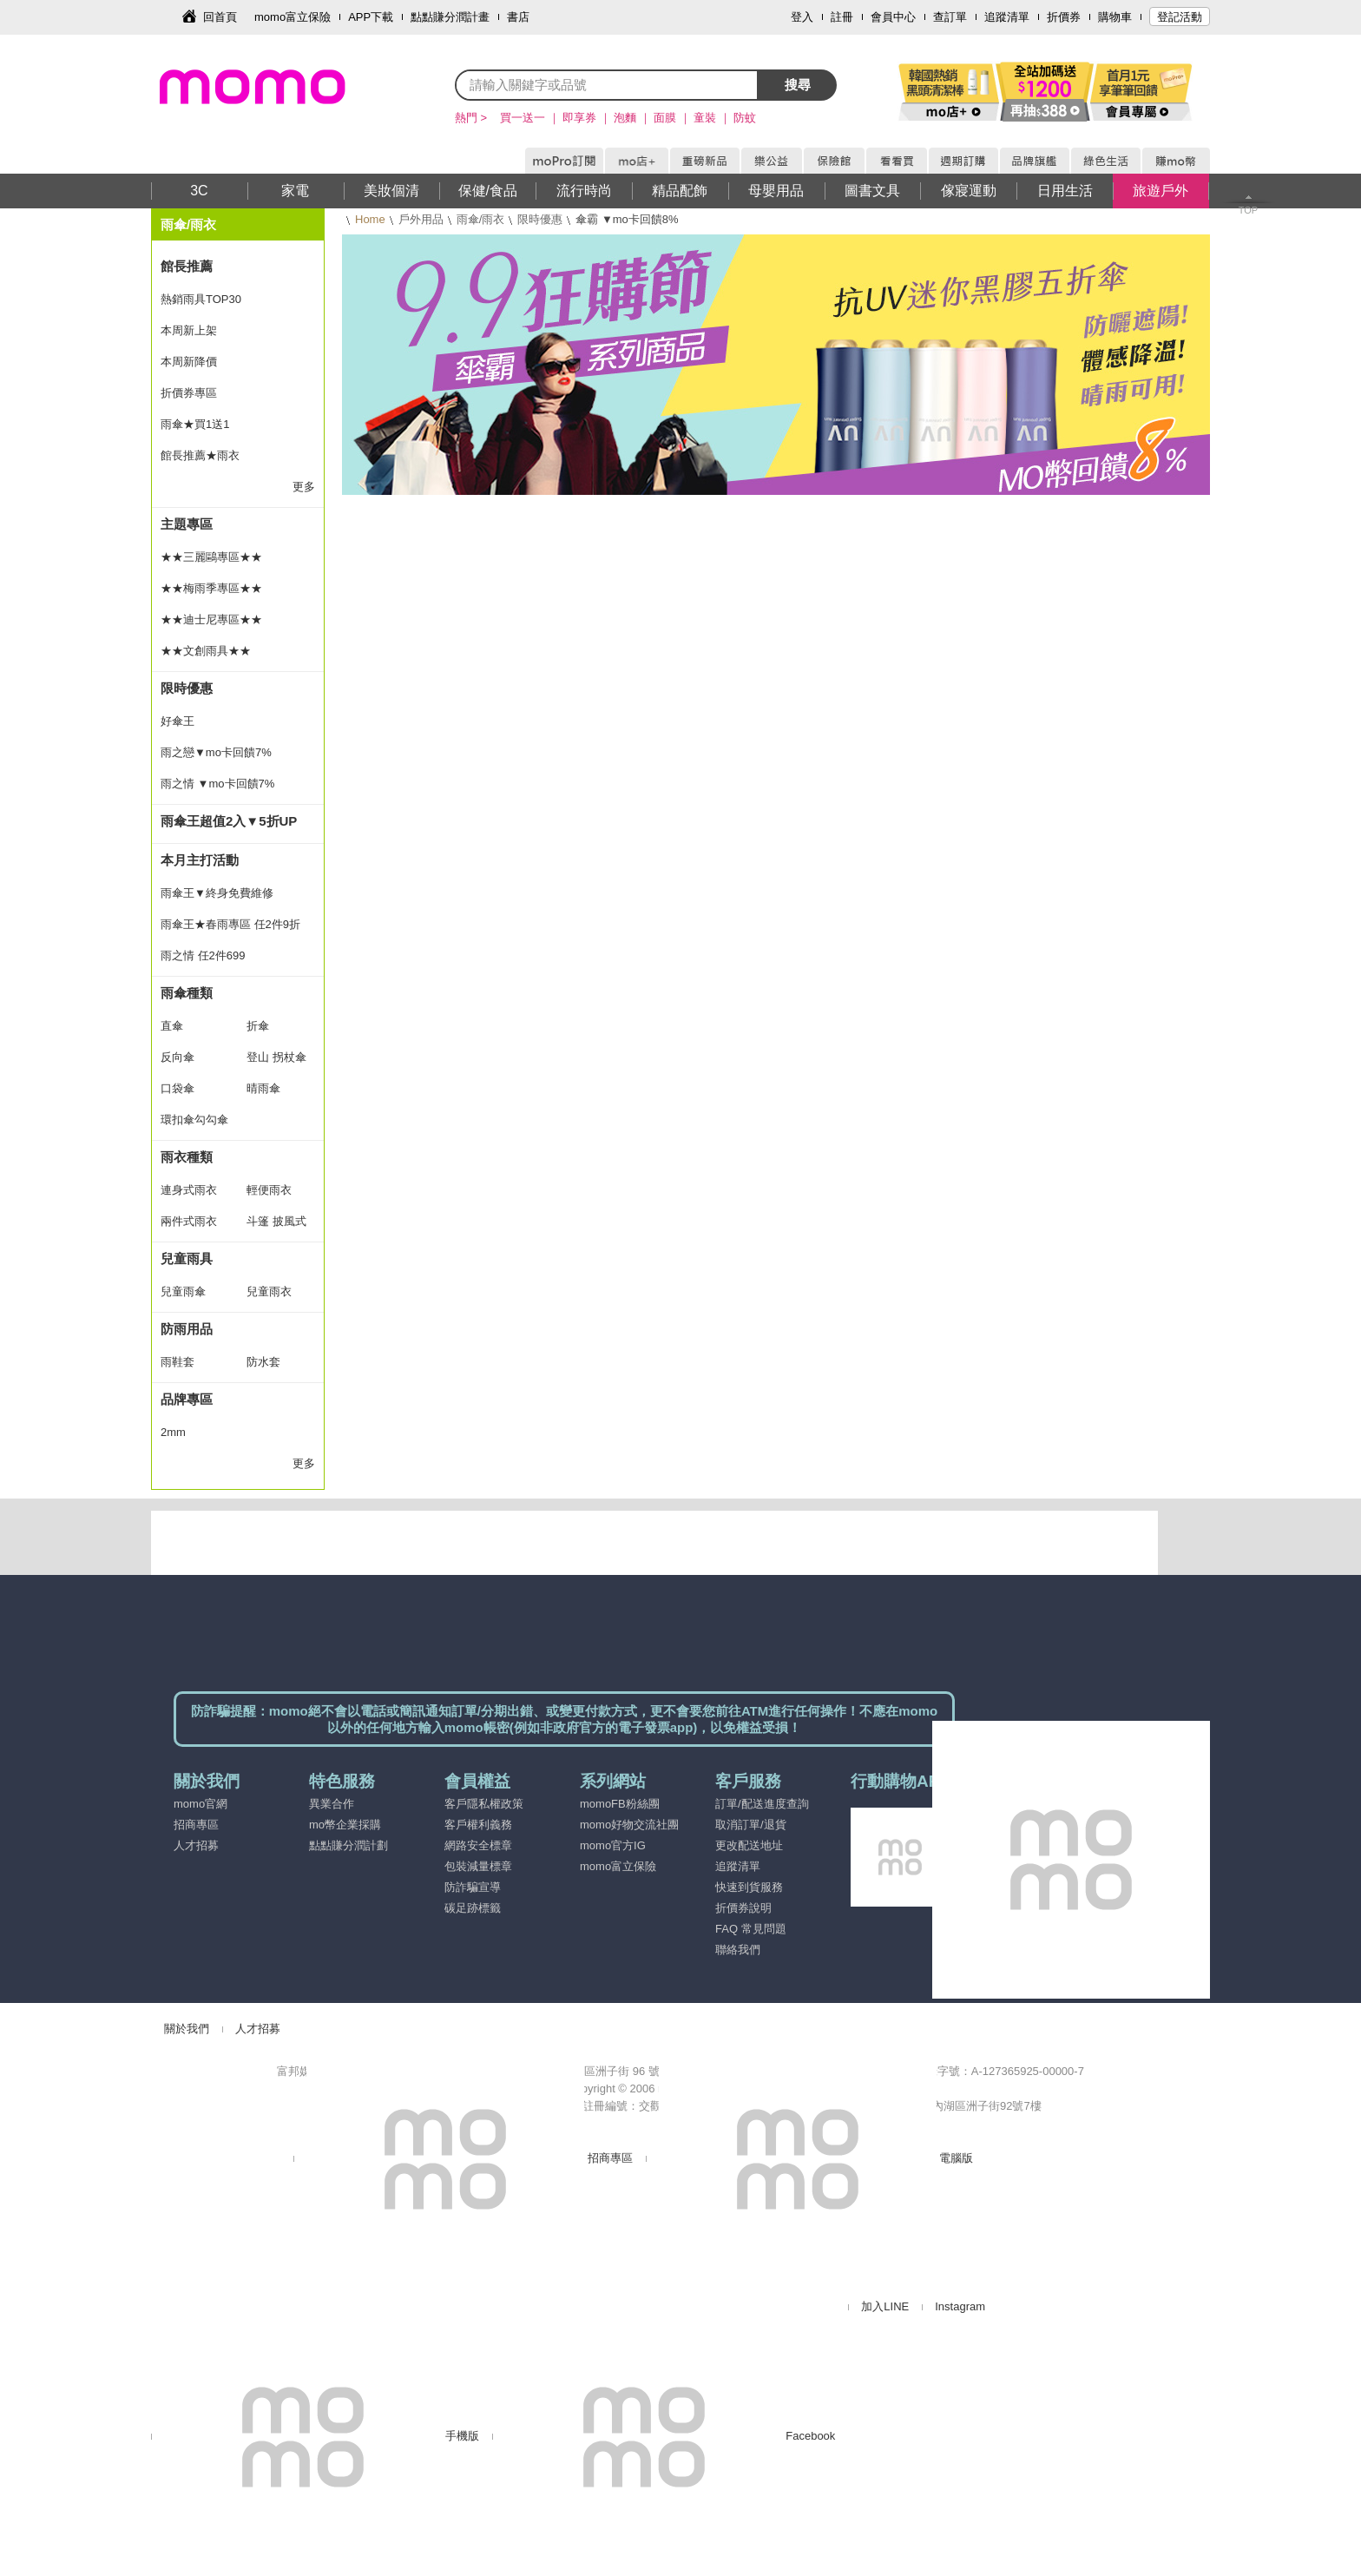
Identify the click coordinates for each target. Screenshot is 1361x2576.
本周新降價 (189, 361)
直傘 (172, 1025)
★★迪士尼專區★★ (211, 619)
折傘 (258, 1025)
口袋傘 (177, 1088)
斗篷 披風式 (276, 1221)
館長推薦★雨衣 (200, 455)
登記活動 (1179, 16)
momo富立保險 (292, 16)
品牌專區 (187, 1399)
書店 (518, 16)
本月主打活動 (200, 860)
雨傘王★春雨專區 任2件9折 (230, 924)
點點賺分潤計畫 (450, 16)
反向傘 (177, 1057)
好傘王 (177, 721)
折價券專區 (189, 392)
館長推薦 (187, 266)
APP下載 (370, 16)
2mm (173, 1432)
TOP (1248, 210)
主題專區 (187, 524)
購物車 (1115, 16)
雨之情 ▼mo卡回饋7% (217, 783)
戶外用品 (421, 219)
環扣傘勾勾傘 (194, 1119)
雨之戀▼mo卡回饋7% (216, 752)
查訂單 (950, 16)
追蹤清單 (1006, 16)
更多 (304, 486)
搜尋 (798, 84)
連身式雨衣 (189, 1189)
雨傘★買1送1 (195, 424)
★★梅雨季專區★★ (211, 588)
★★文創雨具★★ (206, 650)
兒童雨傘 (183, 1291)
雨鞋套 (177, 1361)
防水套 (263, 1361)
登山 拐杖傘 (276, 1057)
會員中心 (893, 16)
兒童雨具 (187, 1258)
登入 (802, 16)
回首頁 (220, 16)
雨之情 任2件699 (203, 955)
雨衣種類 (187, 1157)
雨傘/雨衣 (481, 219)
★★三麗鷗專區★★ (211, 556)
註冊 (842, 16)
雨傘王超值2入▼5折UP (229, 821)
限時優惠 (539, 219)
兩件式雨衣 (189, 1221)
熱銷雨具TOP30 (201, 299)
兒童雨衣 (269, 1291)
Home (370, 219)
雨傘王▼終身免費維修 (217, 892)
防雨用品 (187, 1328)
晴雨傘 (263, 1088)
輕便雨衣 (269, 1189)
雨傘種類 (187, 992)
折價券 (1064, 16)
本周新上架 (189, 330)
